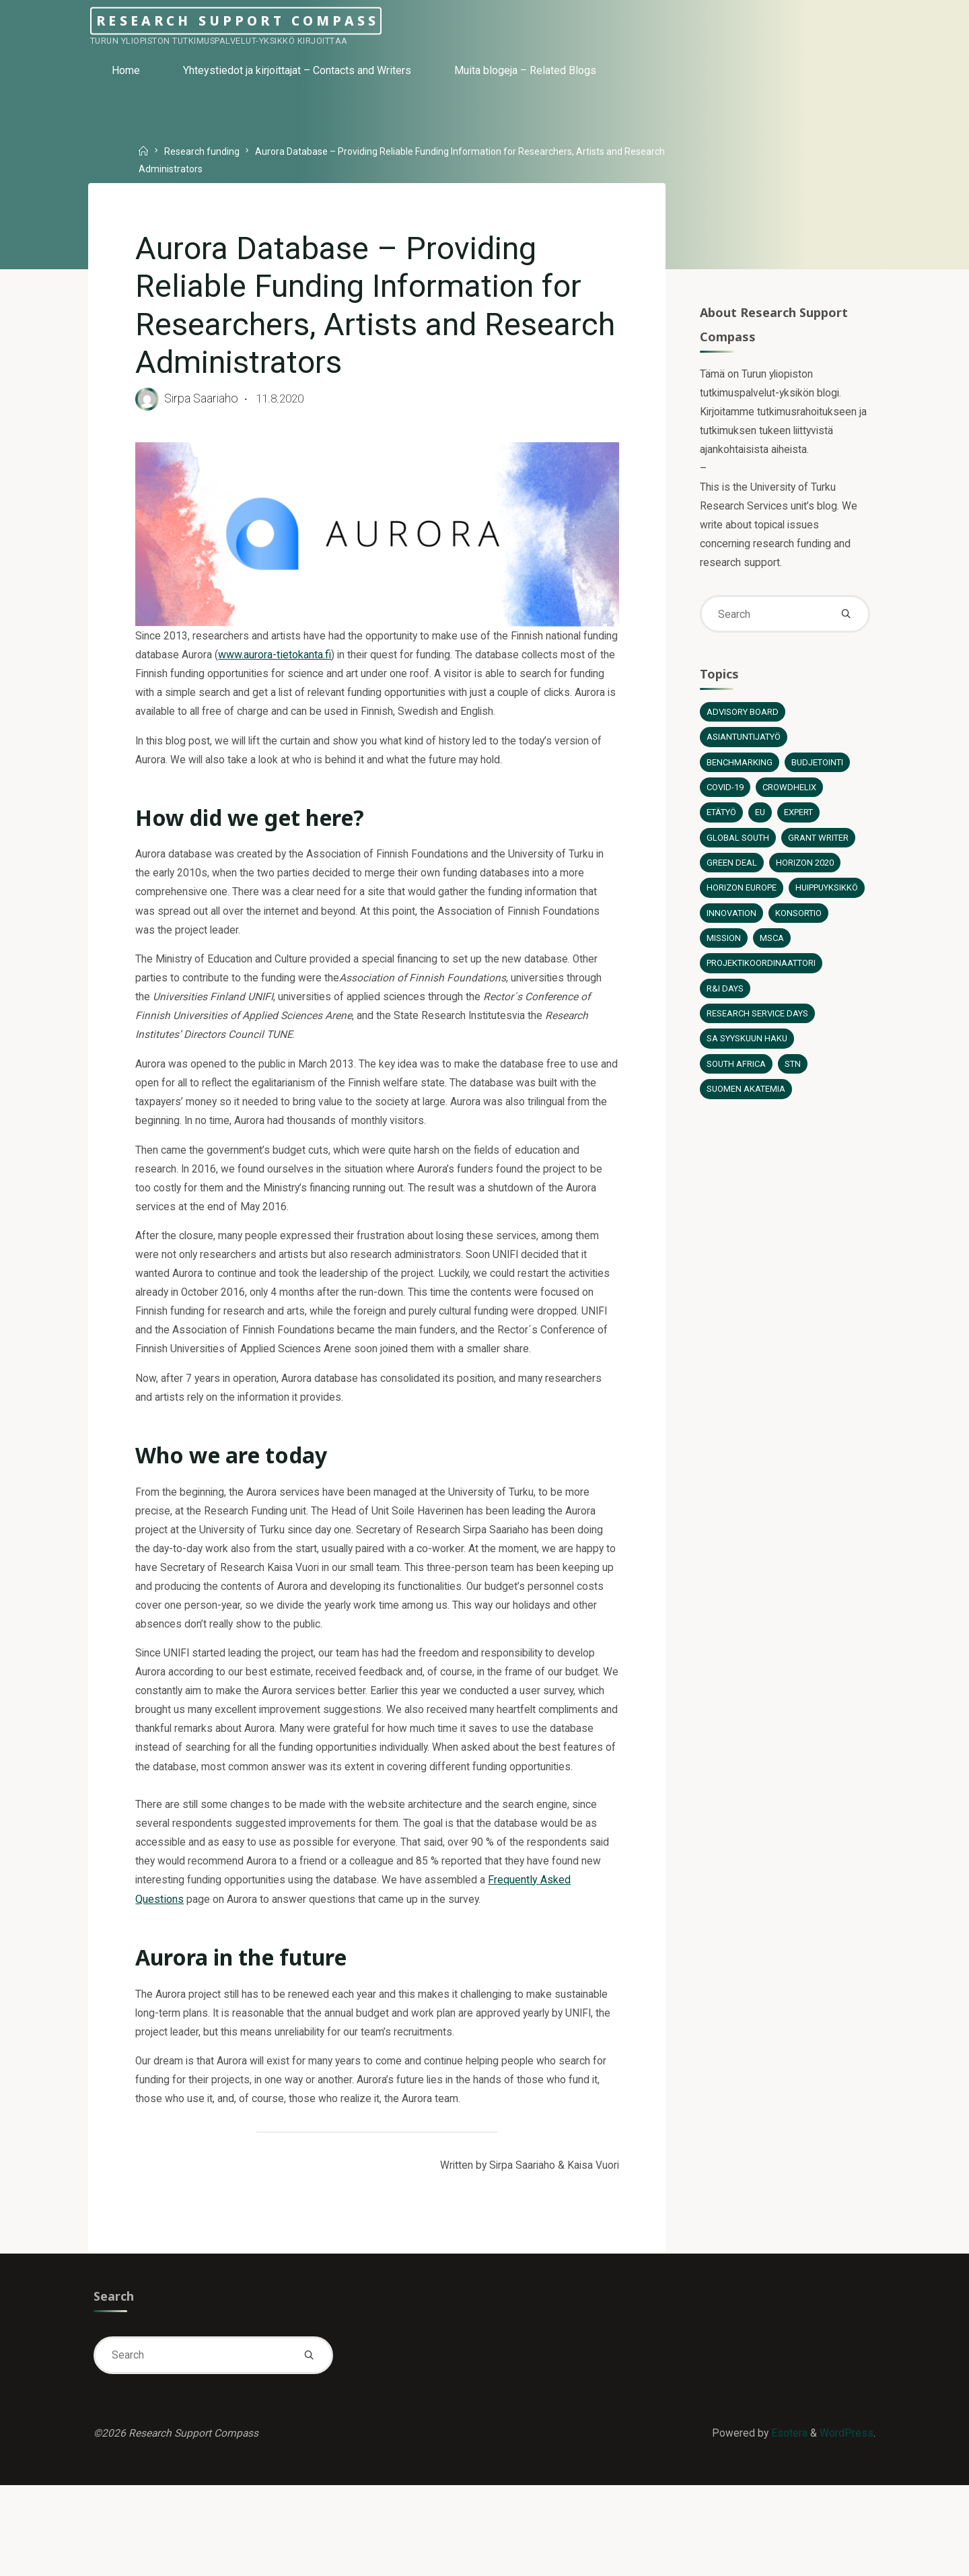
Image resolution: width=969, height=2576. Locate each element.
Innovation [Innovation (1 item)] (817, 927)
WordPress (846, 2522)
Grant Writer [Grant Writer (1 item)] (820, 850)
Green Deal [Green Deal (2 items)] (731, 876)
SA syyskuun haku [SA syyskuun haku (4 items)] (748, 1055)
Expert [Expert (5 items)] (801, 825)
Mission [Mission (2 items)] (789, 953)
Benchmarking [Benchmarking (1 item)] (739, 774)
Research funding (205, 151)
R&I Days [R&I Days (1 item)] (725, 1004)
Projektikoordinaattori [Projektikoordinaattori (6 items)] (762, 978)
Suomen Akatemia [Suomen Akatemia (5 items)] (746, 1106)
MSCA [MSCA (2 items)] (837, 953)
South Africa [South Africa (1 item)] (736, 1081)
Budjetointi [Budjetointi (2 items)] (818, 774)
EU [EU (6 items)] (761, 825)
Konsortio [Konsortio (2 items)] (729, 953)
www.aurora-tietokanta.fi (313, 660)
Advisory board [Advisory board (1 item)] (742, 723)
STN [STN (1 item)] (794, 1081)
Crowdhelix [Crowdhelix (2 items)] (789, 799)
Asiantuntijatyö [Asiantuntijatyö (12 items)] (744, 748)
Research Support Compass (279, 20)
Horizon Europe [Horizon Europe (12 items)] (742, 902)
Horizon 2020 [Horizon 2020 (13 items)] (804, 876)
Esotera (787, 2522)
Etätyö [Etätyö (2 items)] (722, 825)
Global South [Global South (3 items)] (738, 850)
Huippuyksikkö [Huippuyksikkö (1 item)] (739, 927)
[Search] (845, 622)
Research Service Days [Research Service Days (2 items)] (758, 1029)
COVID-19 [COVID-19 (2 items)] (725, 799)
